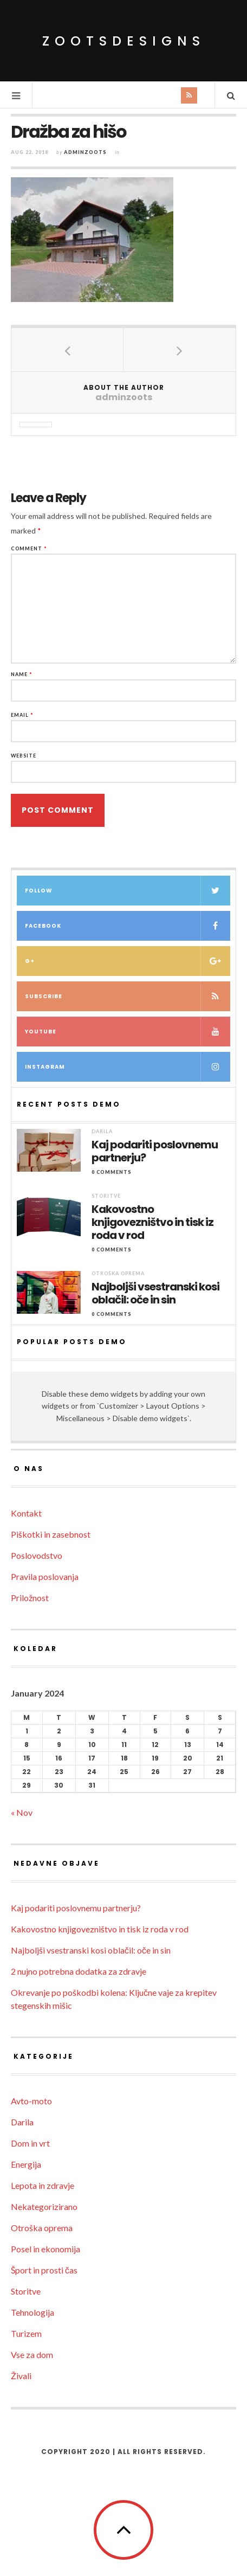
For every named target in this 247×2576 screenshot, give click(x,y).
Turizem (26, 2333)
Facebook (127, 926)
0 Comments (112, 1172)
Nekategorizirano (44, 2206)
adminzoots (85, 152)
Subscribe (127, 996)
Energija (26, 2164)
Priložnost (30, 1597)
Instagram (127, 1067)
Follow (127, 890)
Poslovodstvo (36, 1555)
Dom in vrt (30, 2143)
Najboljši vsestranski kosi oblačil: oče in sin (155, 1293)
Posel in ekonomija (45, 2249)
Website (23, 755)
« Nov (21, 1812)
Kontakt (26, 1513)
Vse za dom (32, 2354)
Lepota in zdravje (42, 2185)
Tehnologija (32, 2312)
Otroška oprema (118, 1273)
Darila (102, 1131)
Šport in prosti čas (44, 2270)
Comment (29, 548)
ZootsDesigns (123, 41)
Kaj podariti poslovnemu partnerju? (155, 1151)
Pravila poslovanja (45, 1576)
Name (21, 674)
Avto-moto (31, 2101)
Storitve (106, 1196)
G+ (127, 961)
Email (22, 714)
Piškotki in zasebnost (50, 1534)
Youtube (127, 1031)
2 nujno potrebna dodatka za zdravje (78, 1971)
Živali (21, 2376)
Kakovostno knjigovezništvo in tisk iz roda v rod (152, 1222)
